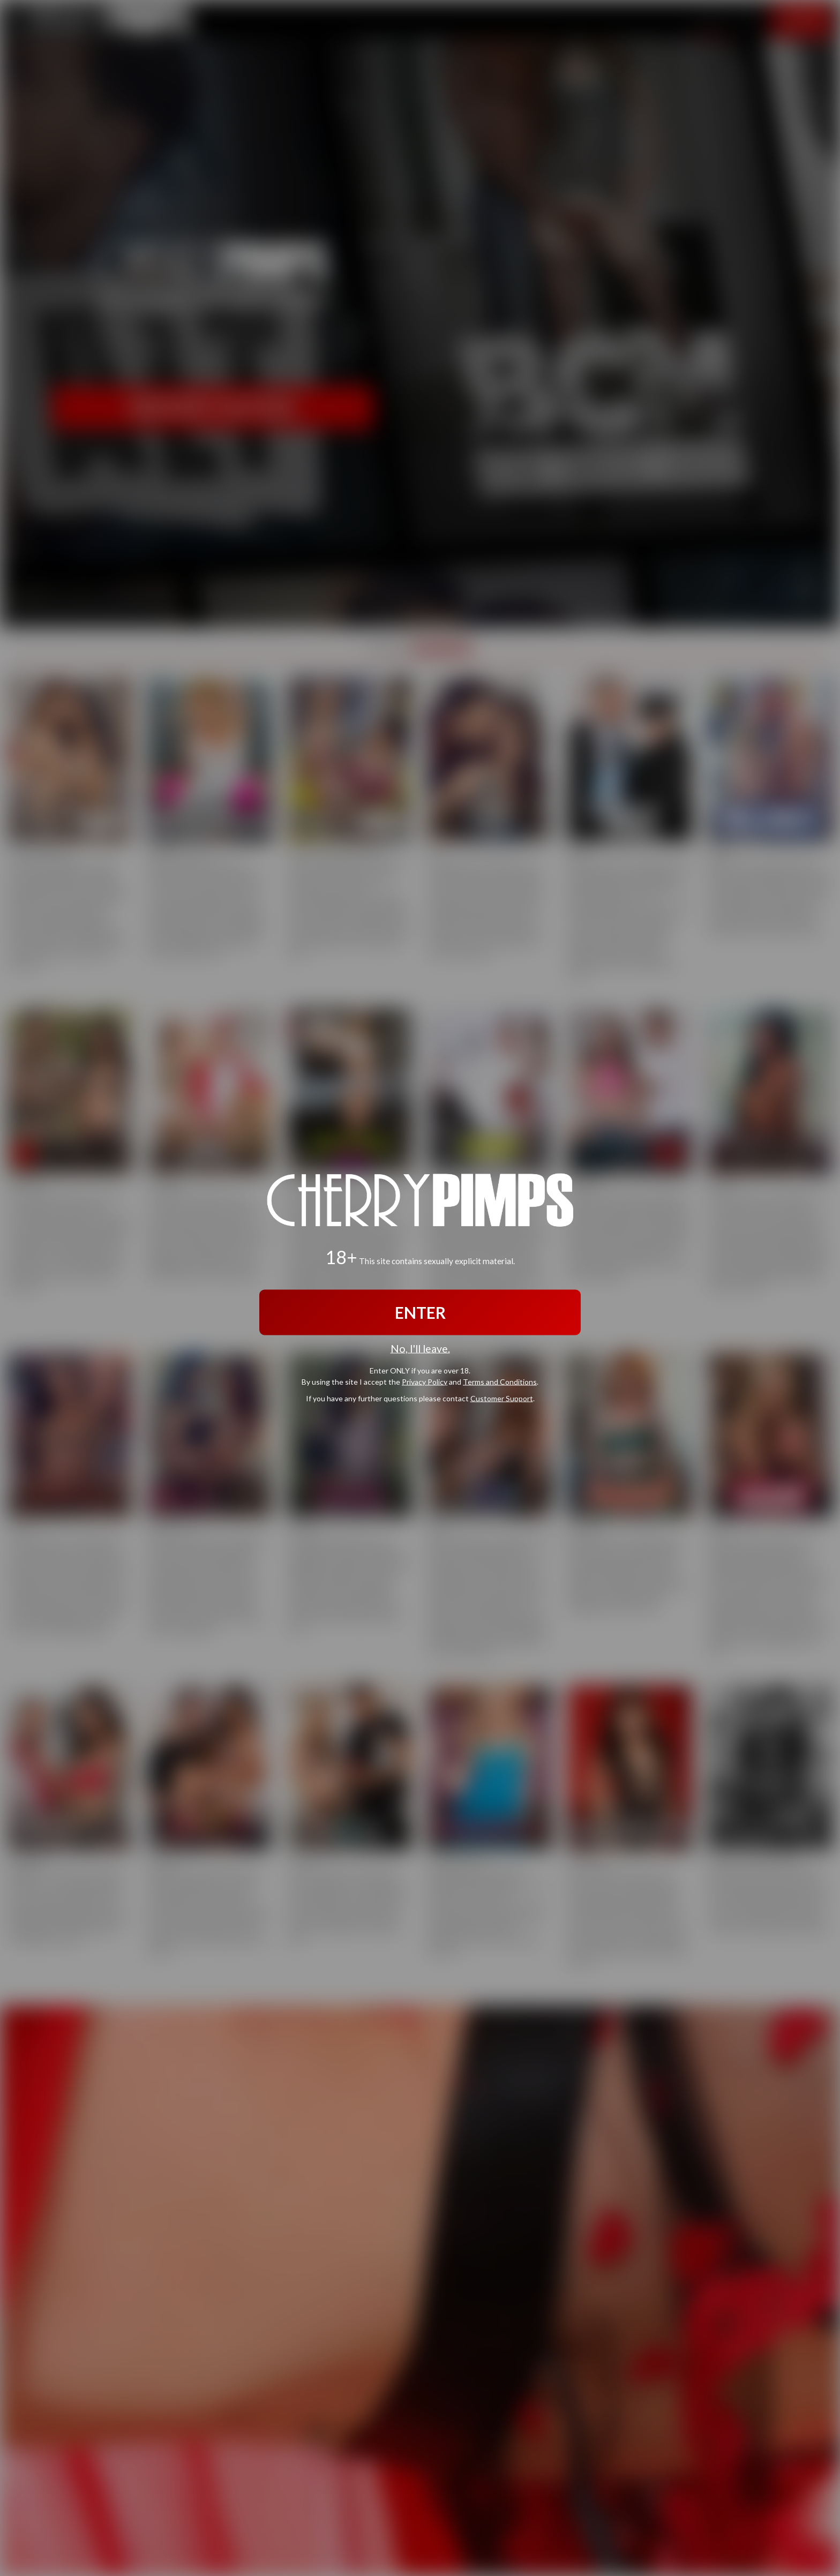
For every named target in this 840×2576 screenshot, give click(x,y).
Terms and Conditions (500, 1381)
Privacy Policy (424, 1381)
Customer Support (501, 1397)
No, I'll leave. (420, 1348)
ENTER (420, 1312)
